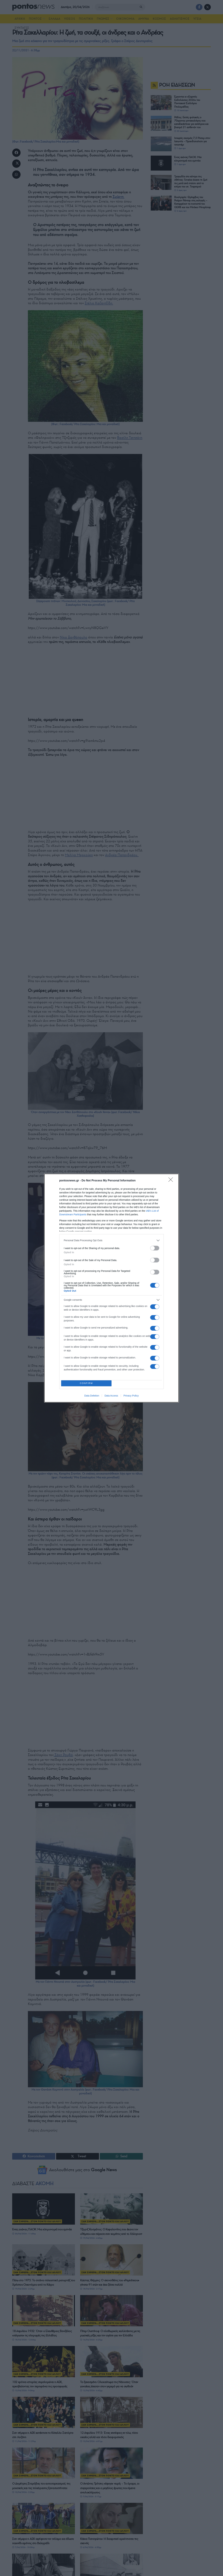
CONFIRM (86, 1383)
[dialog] (111, 1288)
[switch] (154, 1248)
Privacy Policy (131, 1395)
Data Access (111, 1395)
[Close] (171, 1180)
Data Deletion (91, 1395)
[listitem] (111, 1240)
